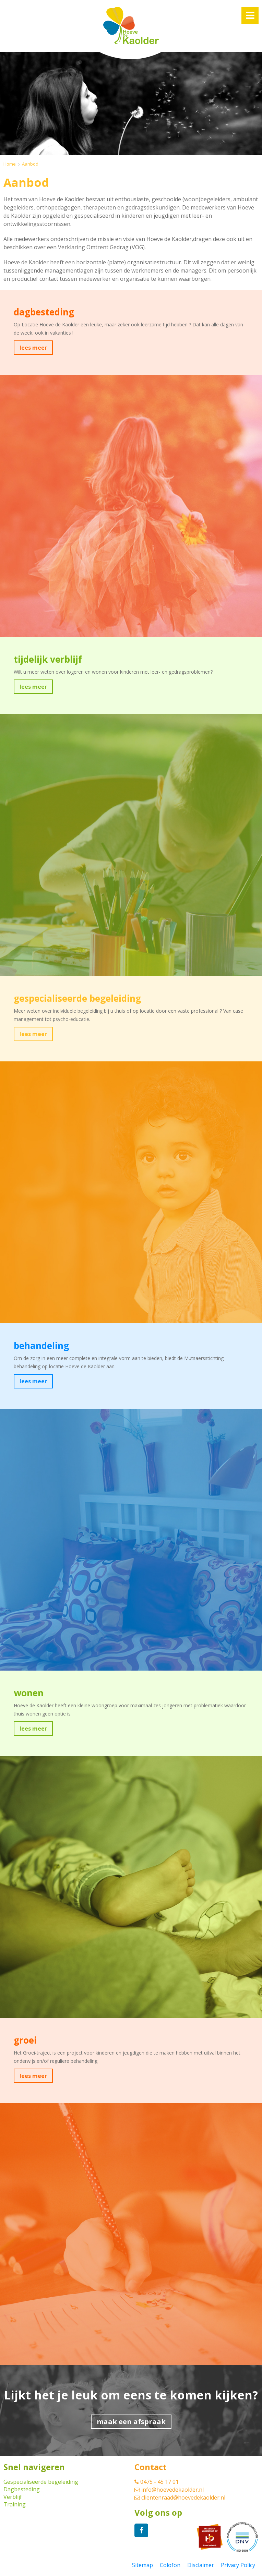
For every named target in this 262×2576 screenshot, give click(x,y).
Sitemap (142, 2565)
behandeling (41, 1345)
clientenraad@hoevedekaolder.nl (179, 2497)
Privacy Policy (238, 2565)
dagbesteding (44, 312)
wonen (29, 1693)
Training (14, 2504)
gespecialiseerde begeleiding (77, 998)
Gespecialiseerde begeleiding (40, 2481)
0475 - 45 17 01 (156, 2481)
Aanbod (30, 164)
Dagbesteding (21, 2489)
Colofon (170, 2565)
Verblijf (12, 2497)
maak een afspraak (131, 2421)
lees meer (33, 347)
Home (9, 164)
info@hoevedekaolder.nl (169, 2489)
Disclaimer (200, 2565)
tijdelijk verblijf (48, 659)
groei (25, 2040)
